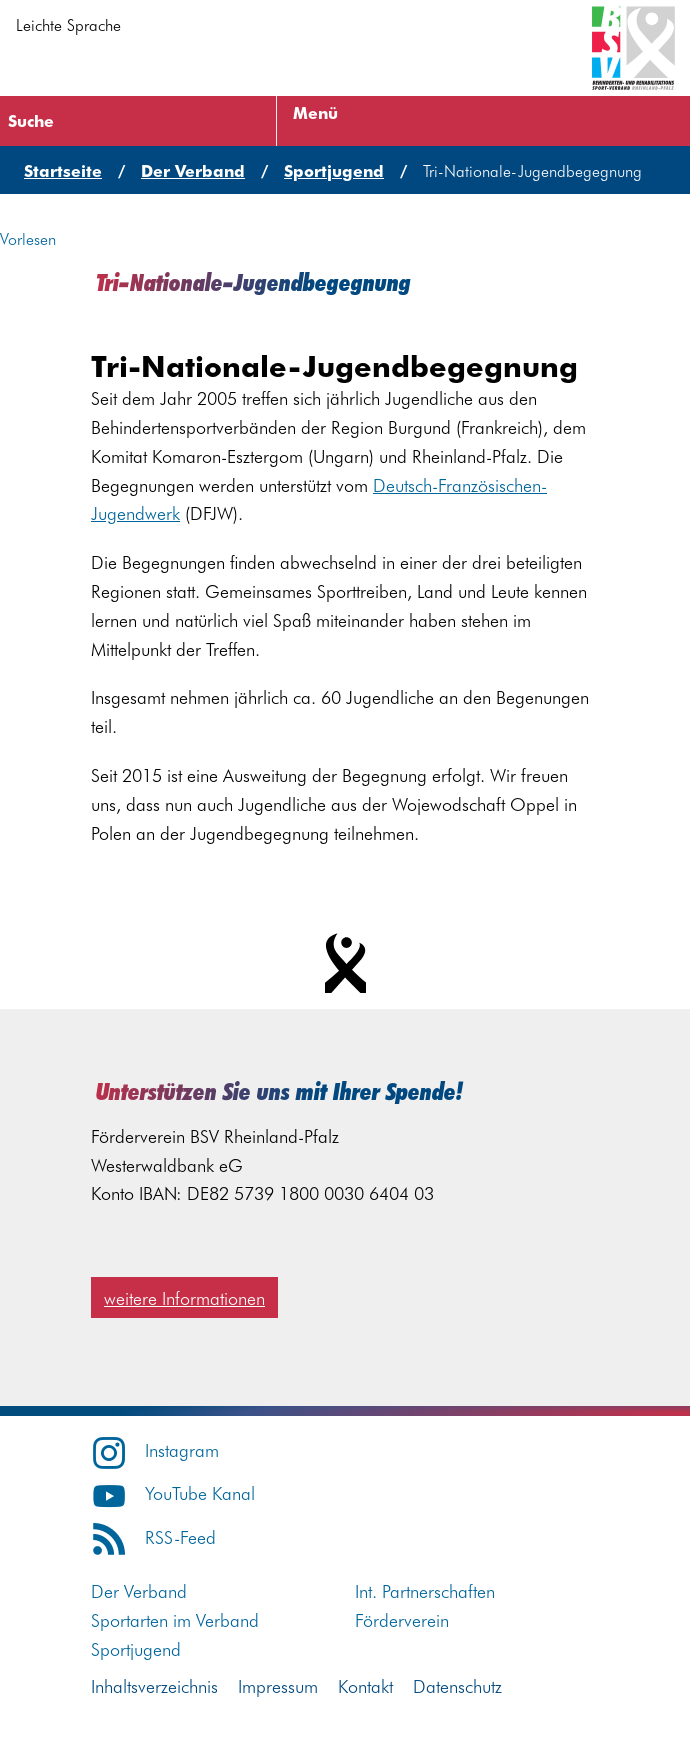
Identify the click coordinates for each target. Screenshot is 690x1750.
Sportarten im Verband (175, 1619)
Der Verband (139, 1590)
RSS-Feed (153, 1536)
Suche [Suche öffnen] (31, 120)
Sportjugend (136, 1648)
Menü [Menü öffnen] (315, 112)
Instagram (155, 1449)
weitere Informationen (184, 1297)
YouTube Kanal (173, 1492)
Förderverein (402, 1619)
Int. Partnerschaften (425, 1590)
